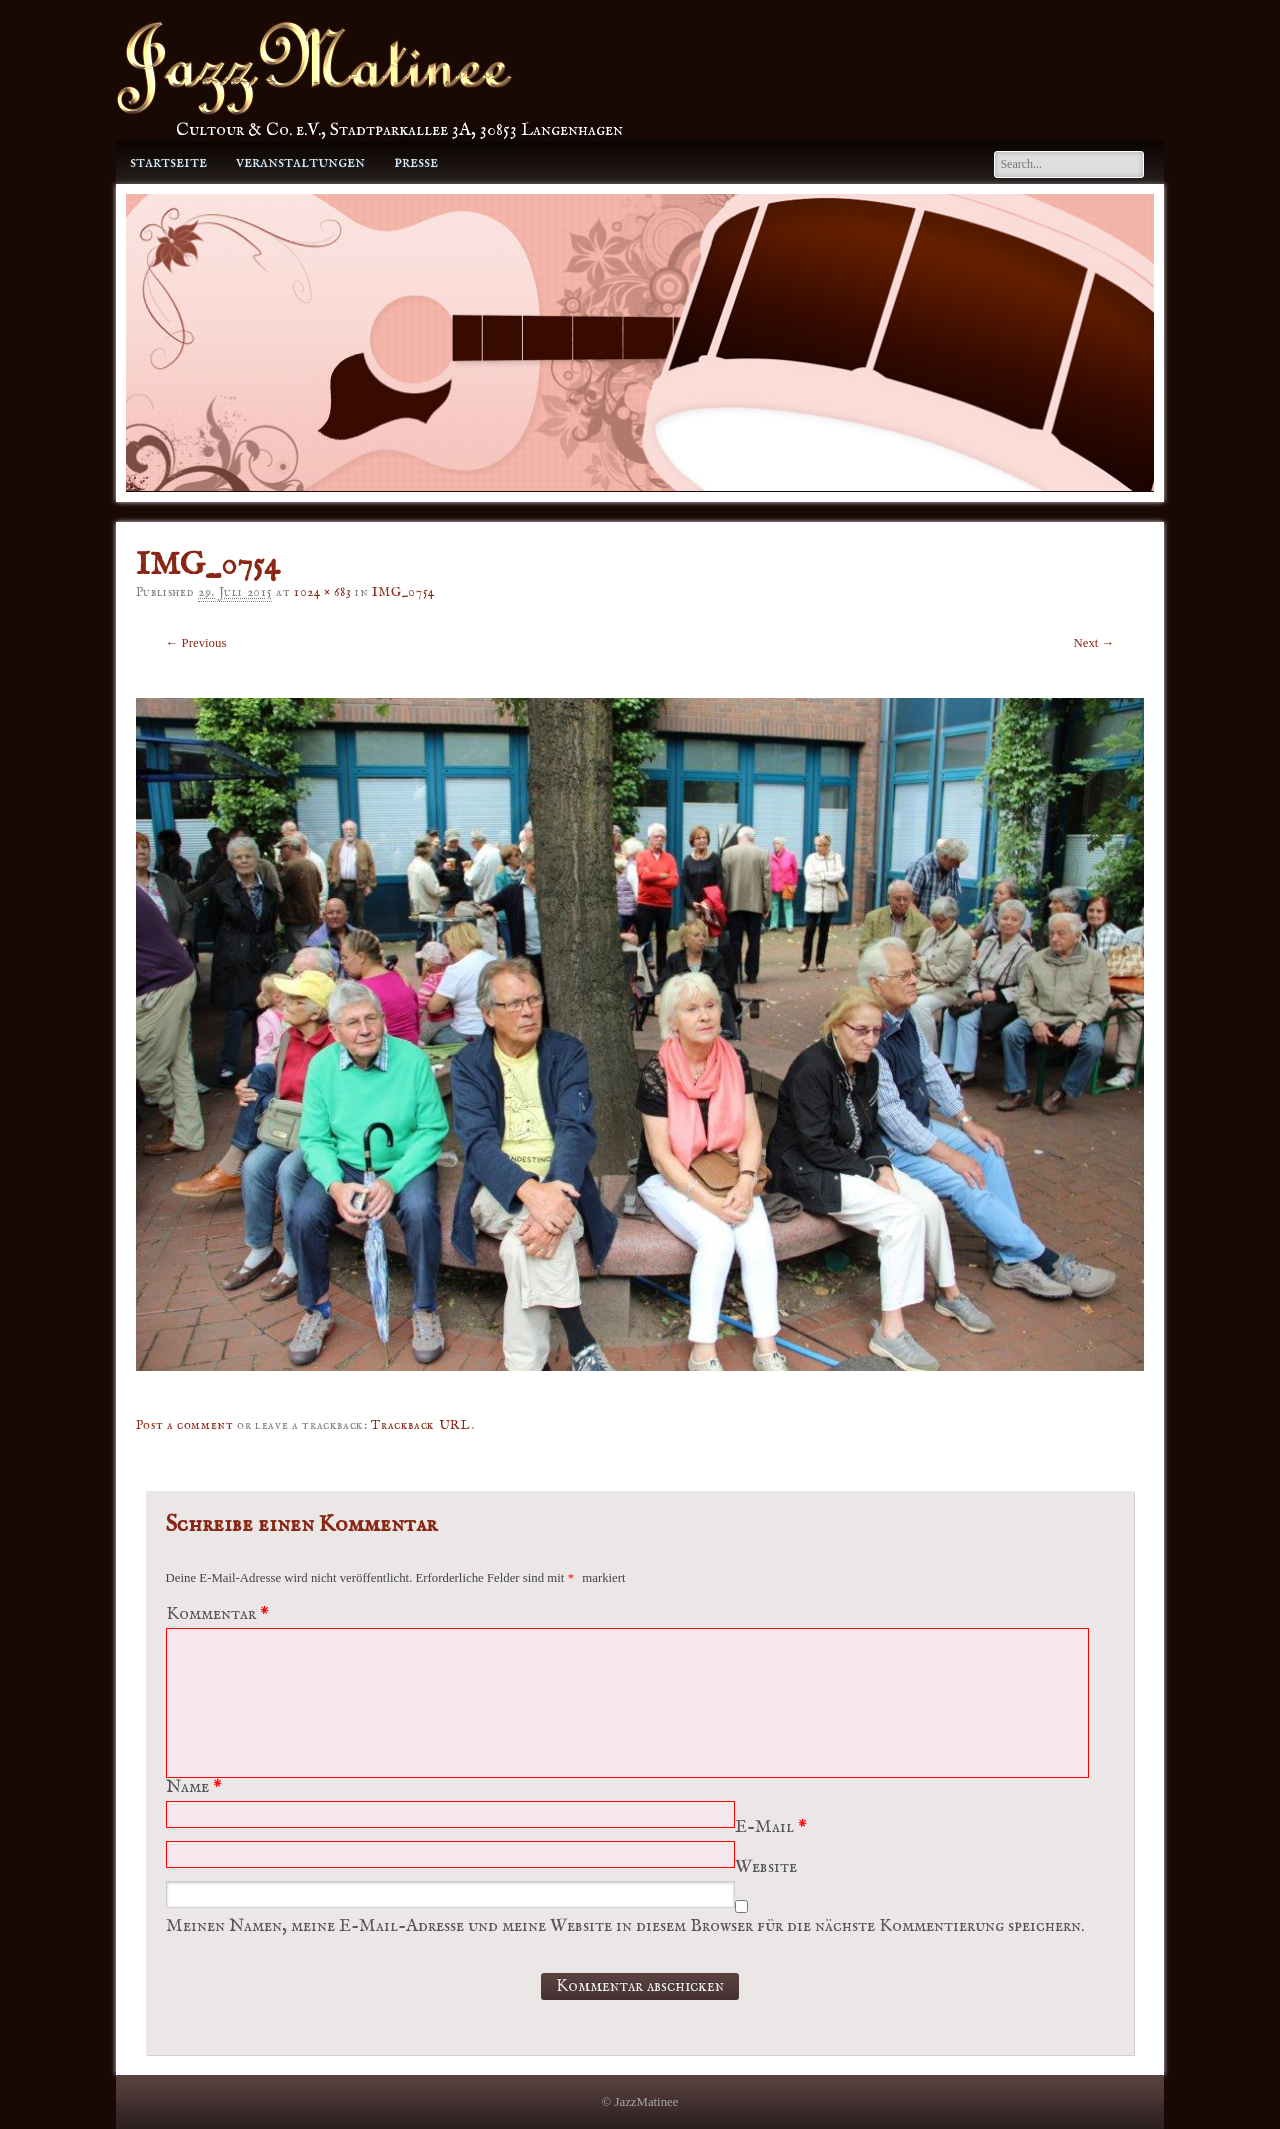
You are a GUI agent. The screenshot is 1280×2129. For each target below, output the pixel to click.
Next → (1094, 643)
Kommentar (220, 1614)
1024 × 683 (322, 592)
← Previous (196, 643)
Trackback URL (420, 1425)
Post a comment (185, 1425)
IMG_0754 (403, 592)
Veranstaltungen (300, 162)
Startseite (168, 162)
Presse (416, 162)
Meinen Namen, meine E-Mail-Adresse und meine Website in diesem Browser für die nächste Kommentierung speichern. (625, 1926)
